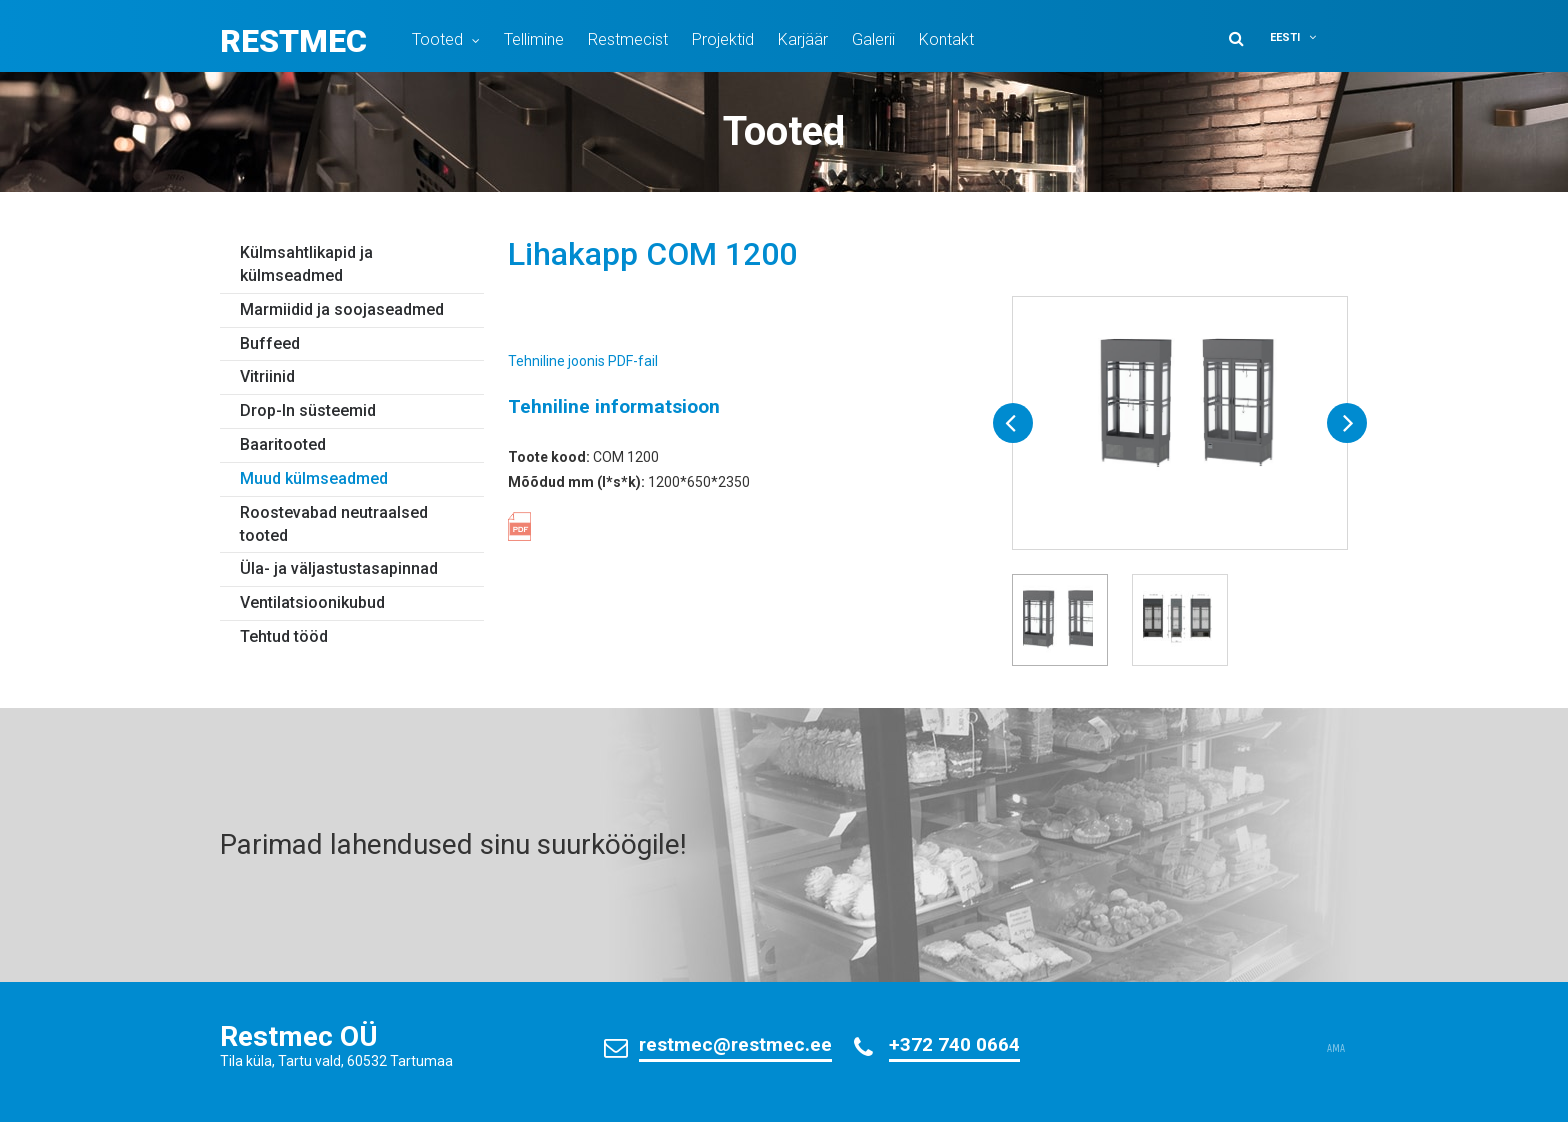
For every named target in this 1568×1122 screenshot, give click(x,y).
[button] (1306, 37)
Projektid (723, 39)
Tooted (437, 39)
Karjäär (803, 39)
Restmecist (628, 39)
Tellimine (534, 39)
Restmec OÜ (299, 1036)
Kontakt (946, 39)
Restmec (293, 41)
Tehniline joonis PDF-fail (583, 361)
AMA (1336, 1049)
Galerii (873, 39)
